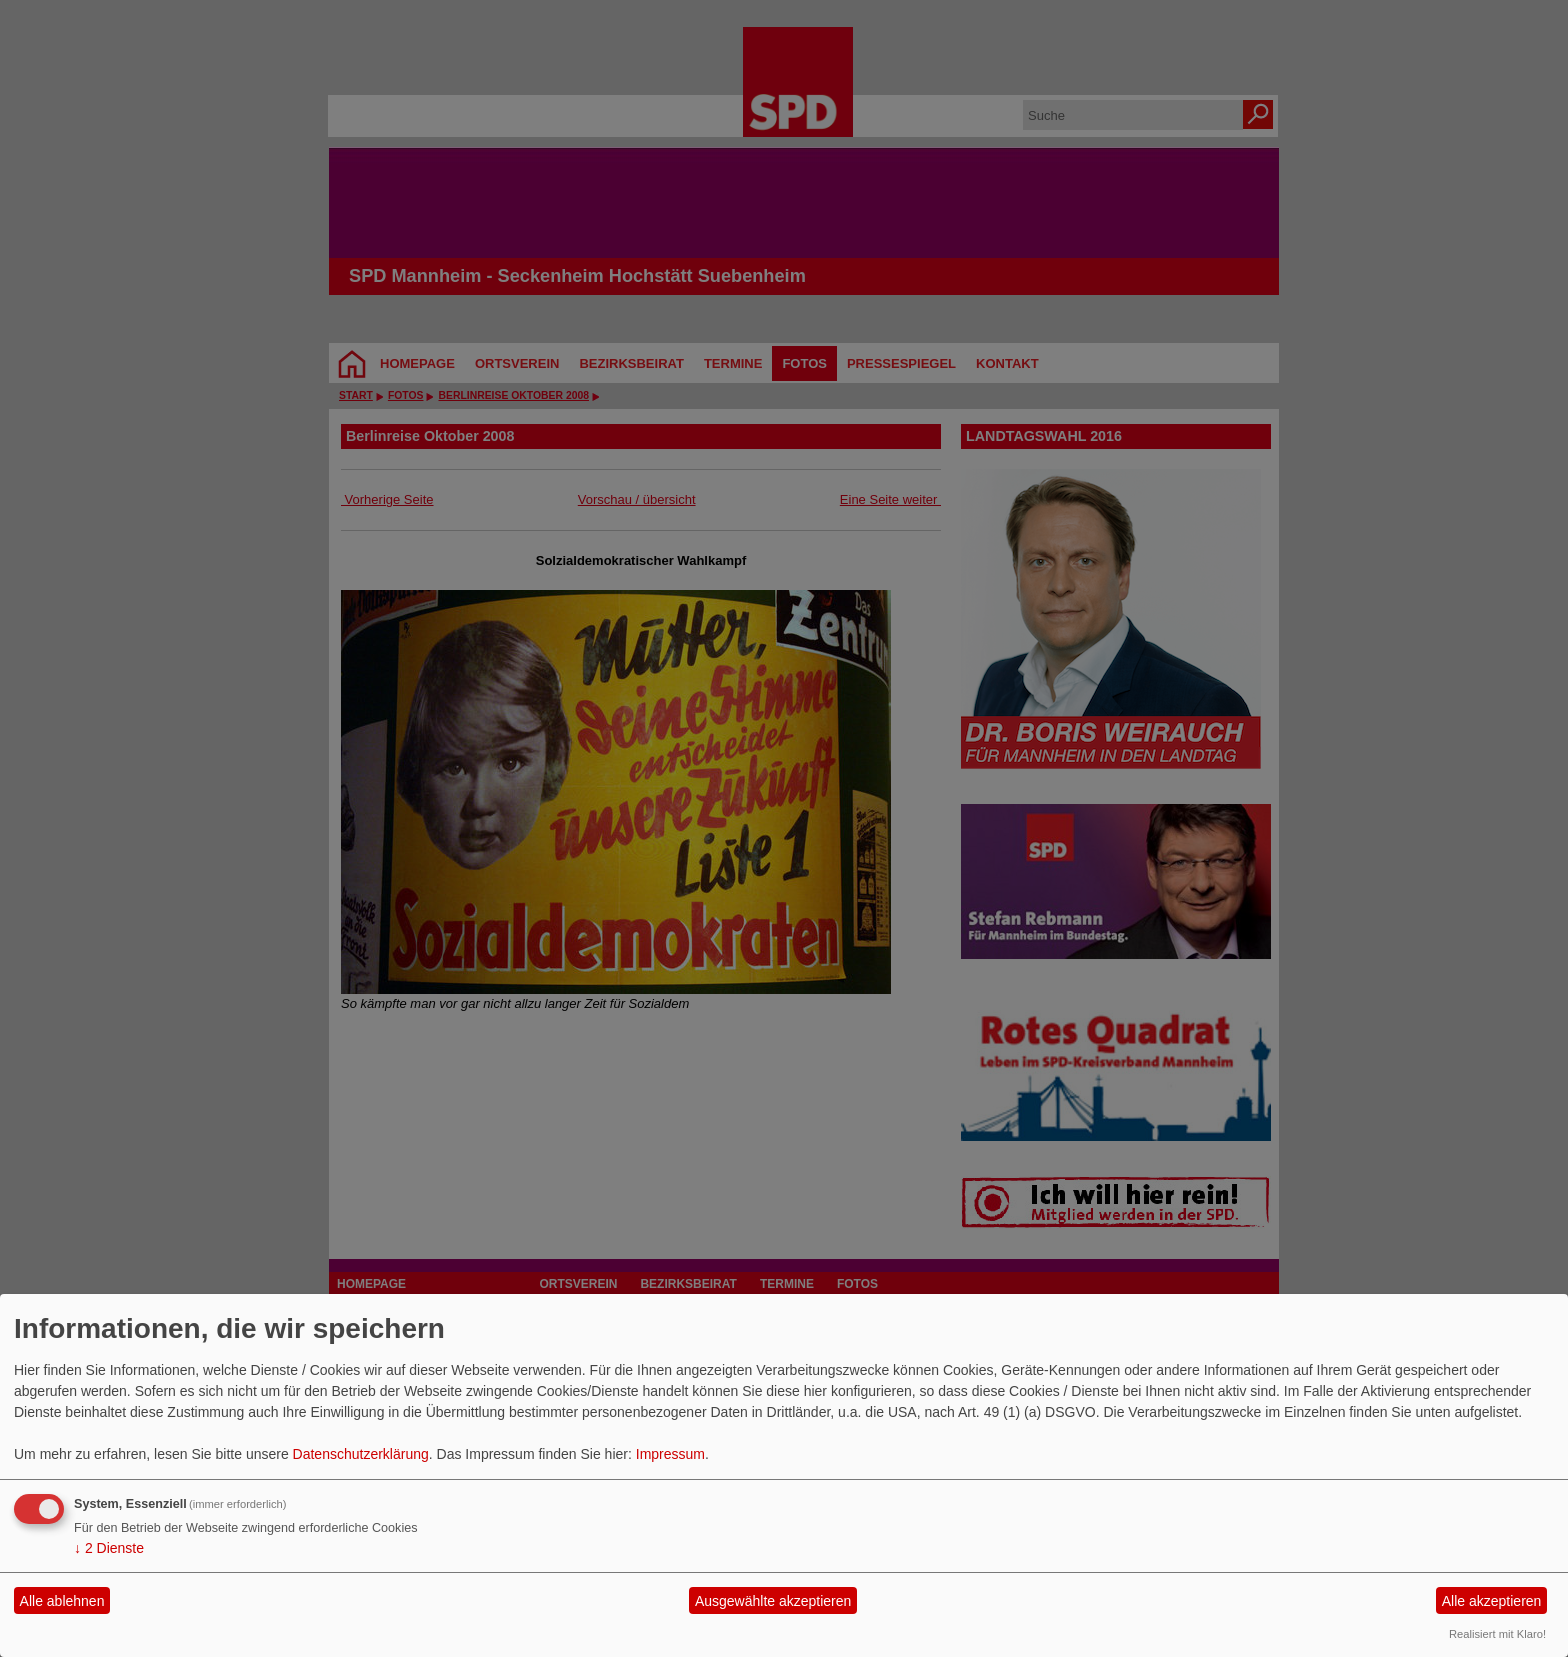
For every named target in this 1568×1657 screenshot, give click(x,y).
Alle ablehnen (62, 1601)
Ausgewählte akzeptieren (773, 1601)
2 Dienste (109, 1548)
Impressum (670, 1454)
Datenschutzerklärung (361, 1454)
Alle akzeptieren (1492, 1601)
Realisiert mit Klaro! (1497, 1634)
